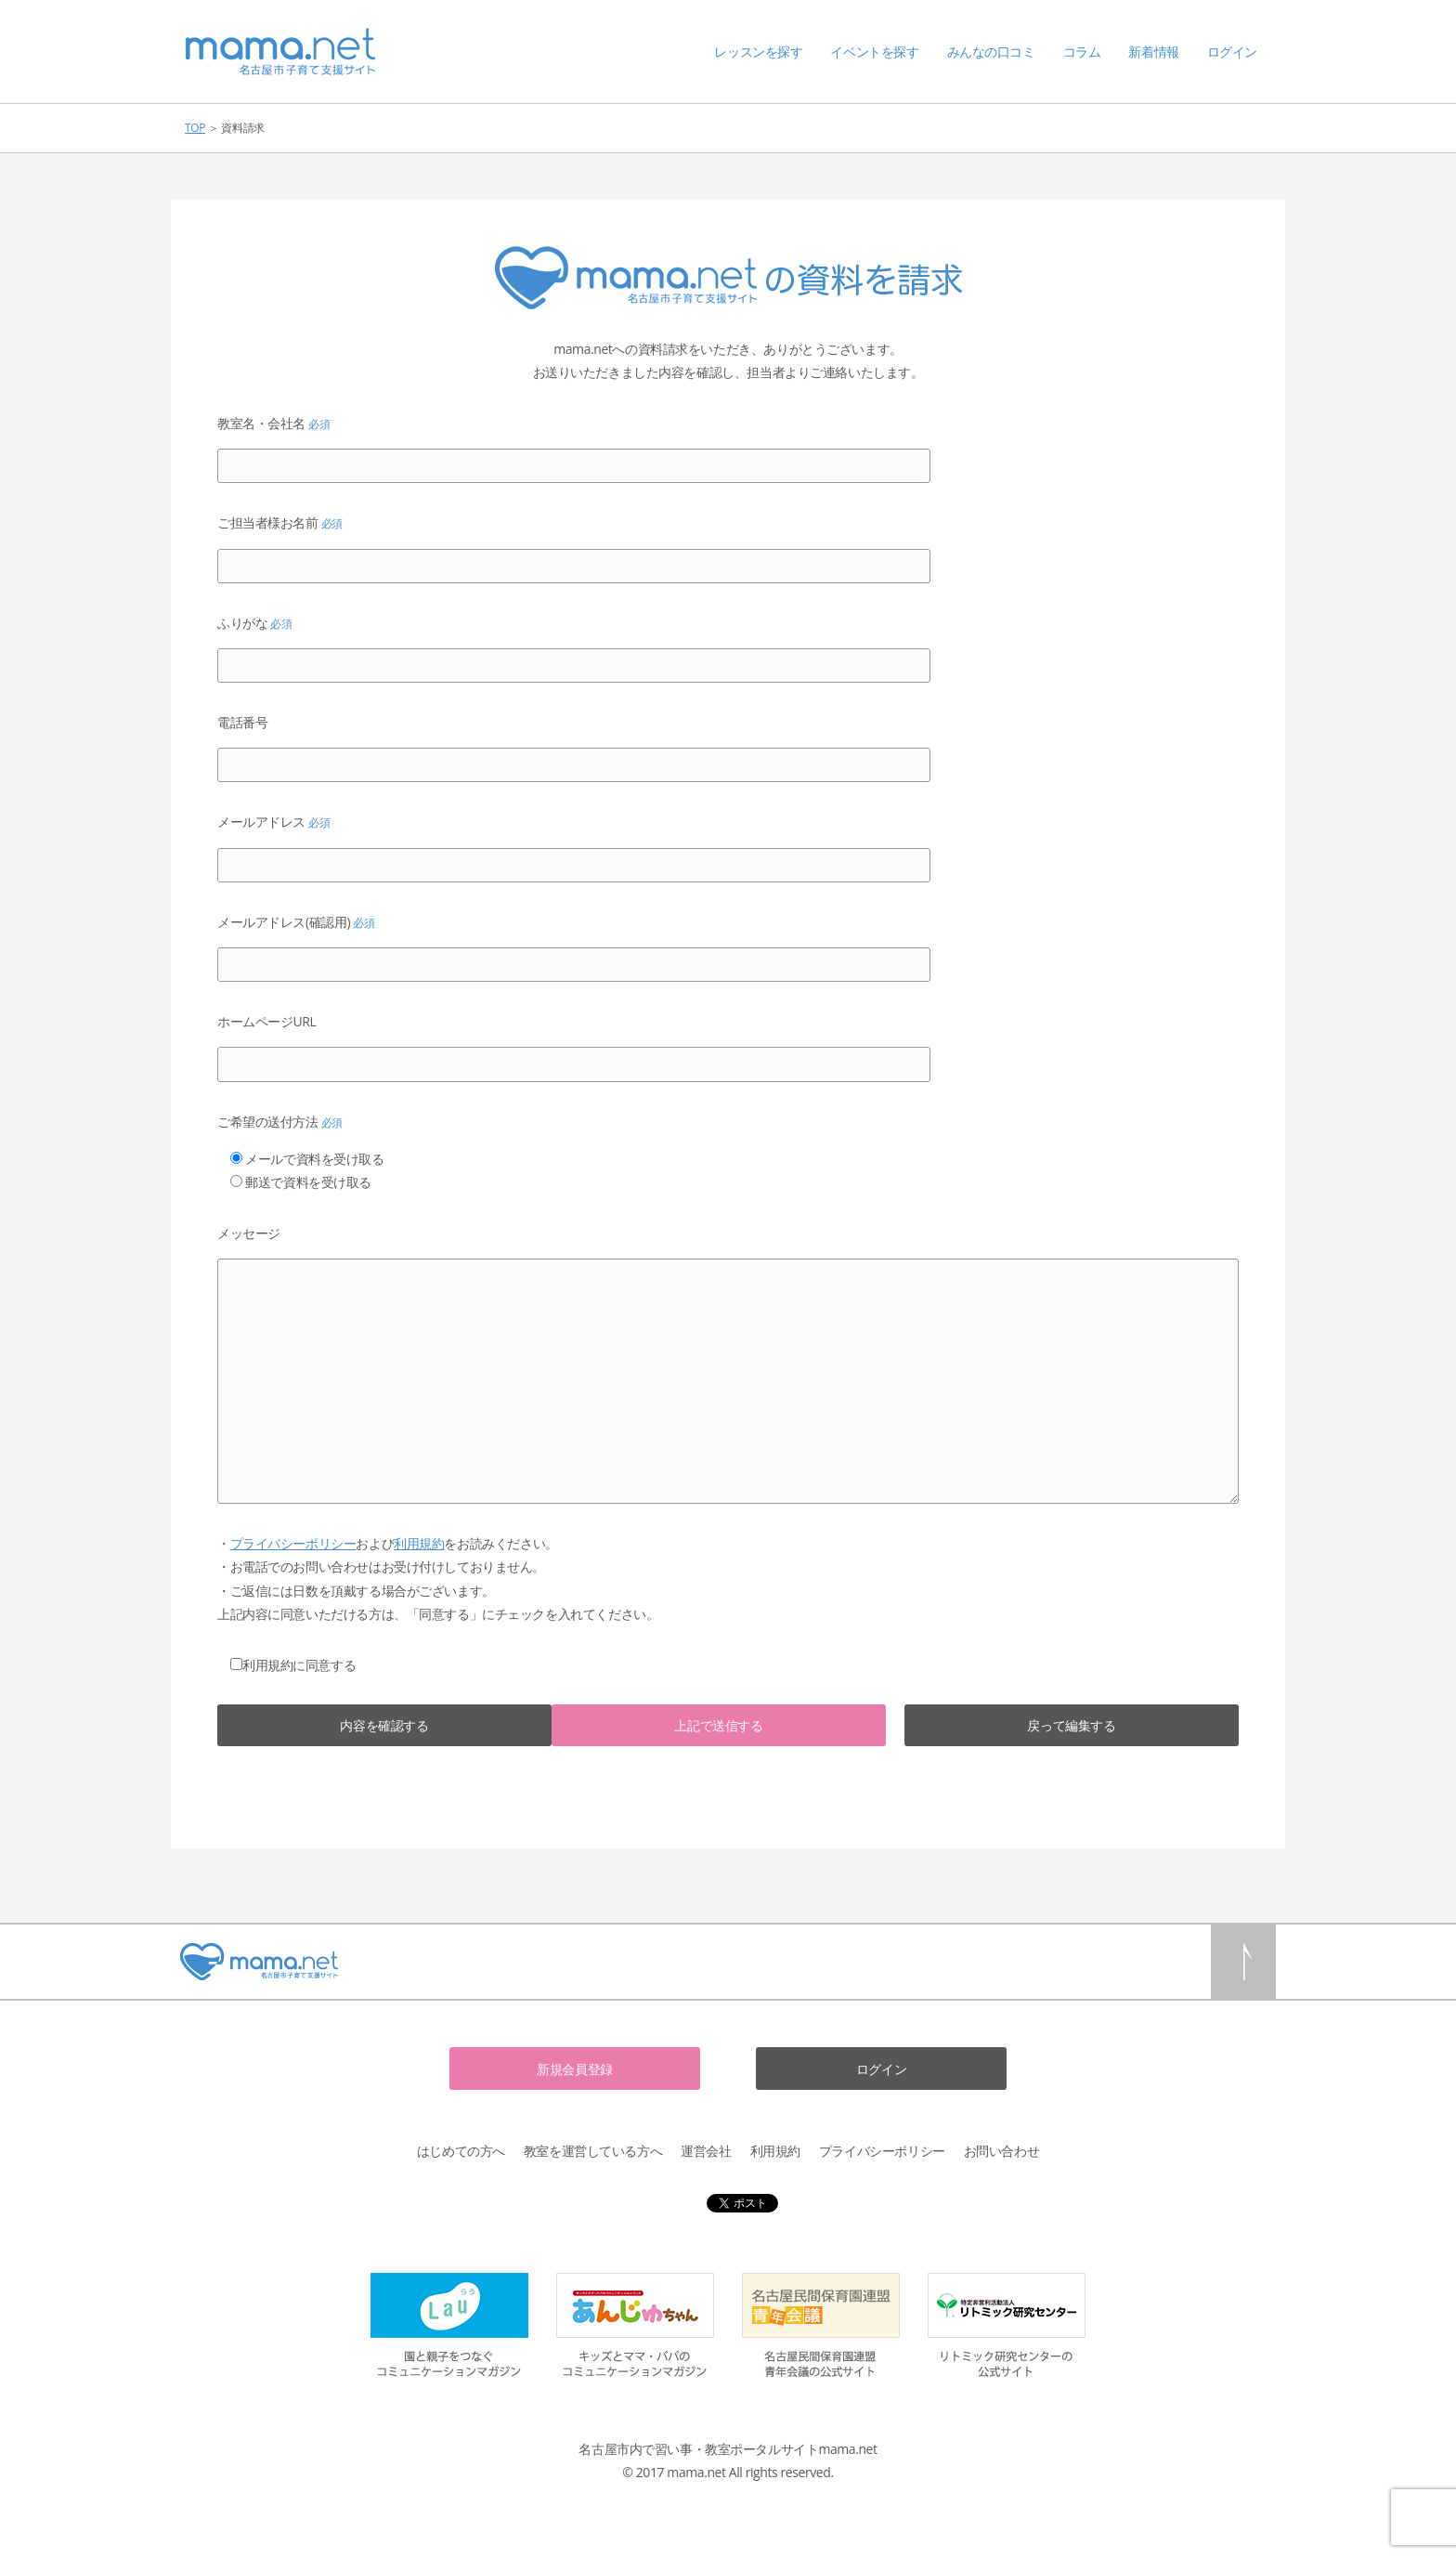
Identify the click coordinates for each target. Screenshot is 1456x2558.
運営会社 (706, 2151)
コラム (1082, 51)
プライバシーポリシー (293, 1543)
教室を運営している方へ (593, 2151)
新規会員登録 (574, 2069)
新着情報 (1153, 51)
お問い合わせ (1001, 2151)
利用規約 (419, 1543)
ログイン (1232, 51)
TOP (195, 128)
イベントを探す (874, 51)
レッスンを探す (758, 51)
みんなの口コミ (991, 51)
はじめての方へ (461, 2151)
